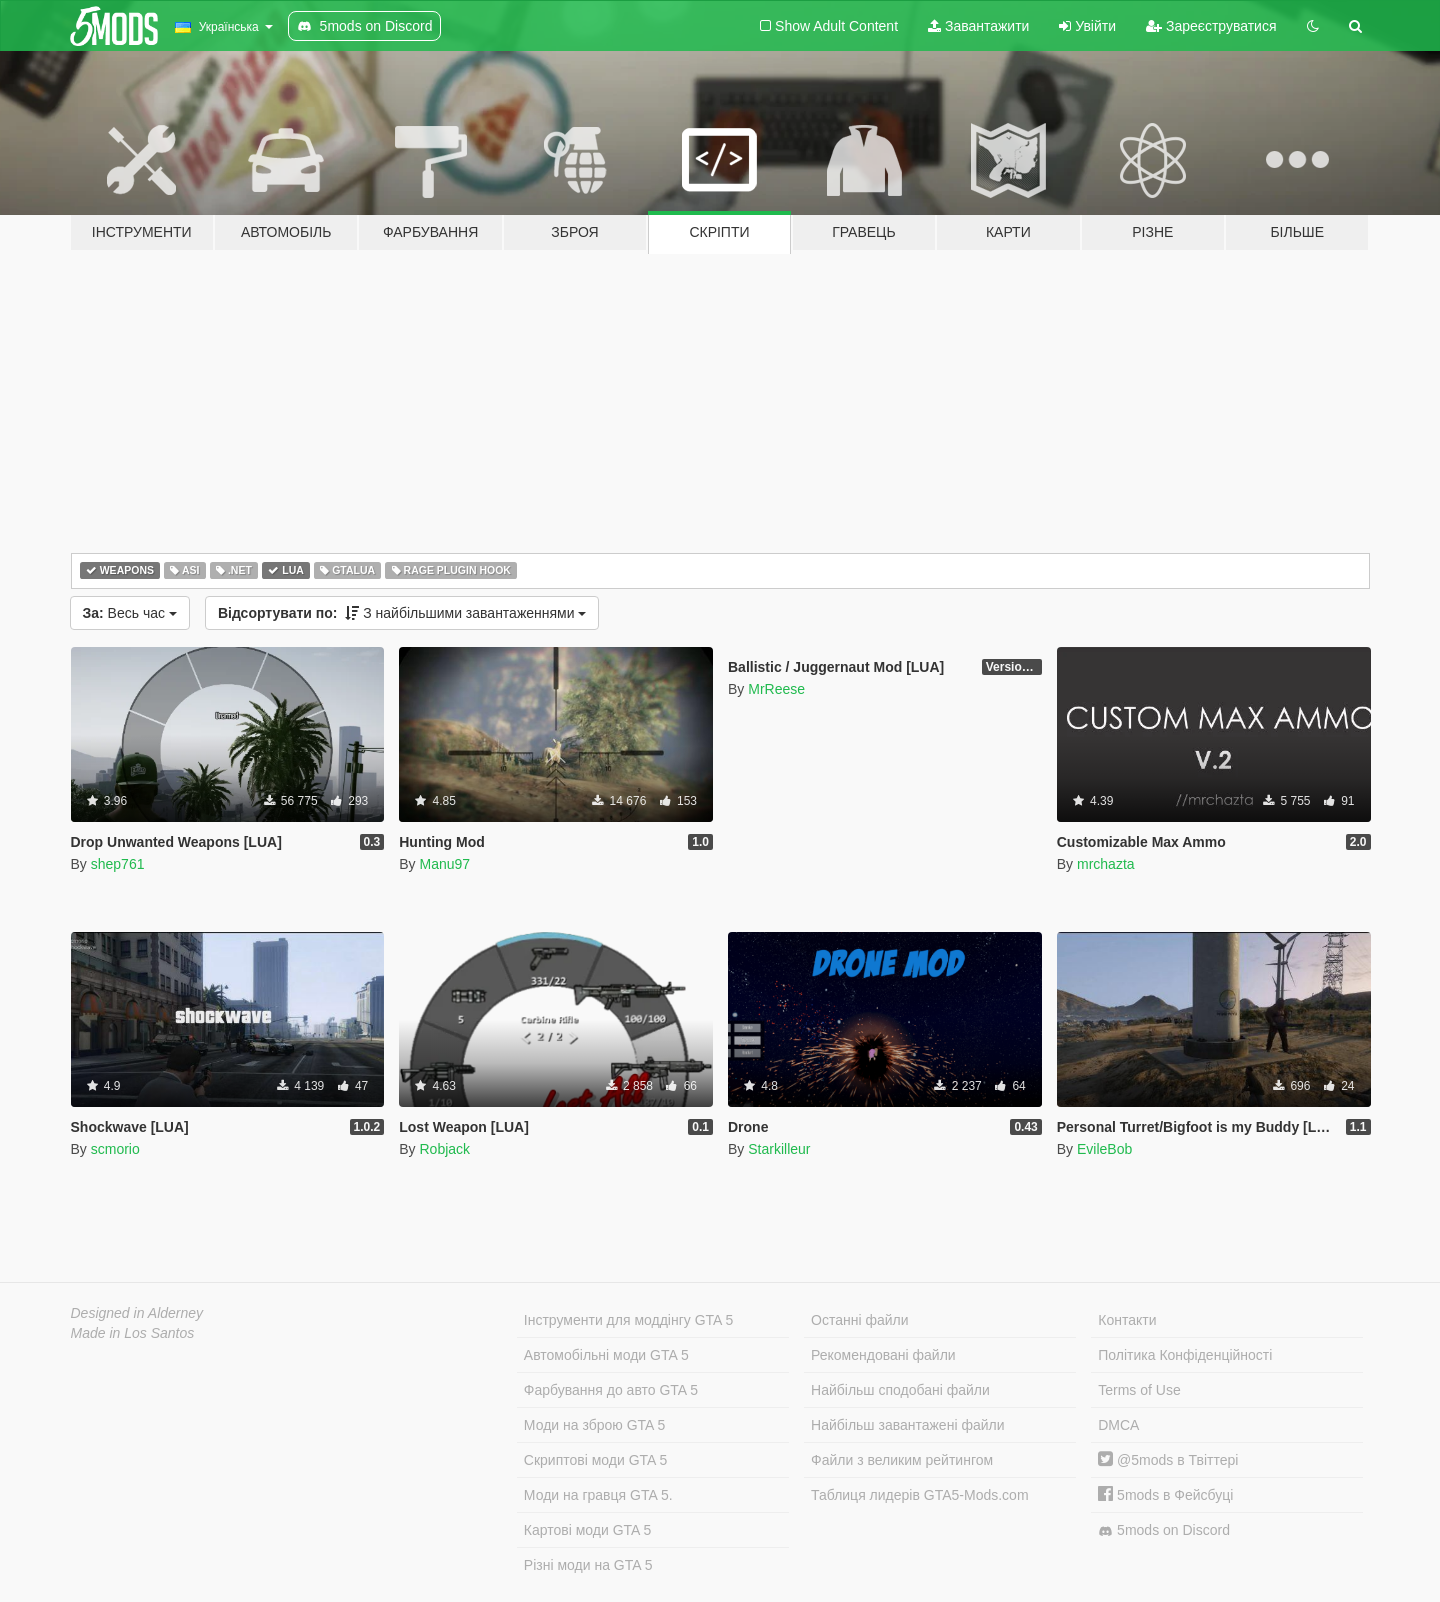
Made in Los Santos (133, 1333)
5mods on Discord (1164, 1530)
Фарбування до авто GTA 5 (611, 1390)
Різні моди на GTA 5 (588, 1565)
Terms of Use (1139, 1390)
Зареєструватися (1211, 26)
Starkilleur (779, 1149)
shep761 (118, 864)
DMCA (1118, 1425)
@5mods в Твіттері (1168, 1460)
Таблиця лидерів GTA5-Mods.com (920, 1495)
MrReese (776, 689)
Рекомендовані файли (883, 1355)
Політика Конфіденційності (1185, 1355)
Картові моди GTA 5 (588, 1530)
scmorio (115, 1149)
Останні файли (860, 1320)
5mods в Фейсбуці (1165, 1495)
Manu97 (444, 864)
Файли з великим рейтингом (902, 1460)
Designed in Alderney (137, 1313)
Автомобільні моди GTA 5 (606, 1355)
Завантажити (978, 26)
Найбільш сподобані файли (900, 1390)
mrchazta (1106, 864)
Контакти (1127, 1320)
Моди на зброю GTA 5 (594, 1425)
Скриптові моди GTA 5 (596, 1460)
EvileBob (1104, 1149)
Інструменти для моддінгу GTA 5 (629, 1320)
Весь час (130, 613)
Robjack (444, 1149)
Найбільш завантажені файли (907, 1425)
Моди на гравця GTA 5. (598, 1495)
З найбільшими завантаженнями (402, 613)
